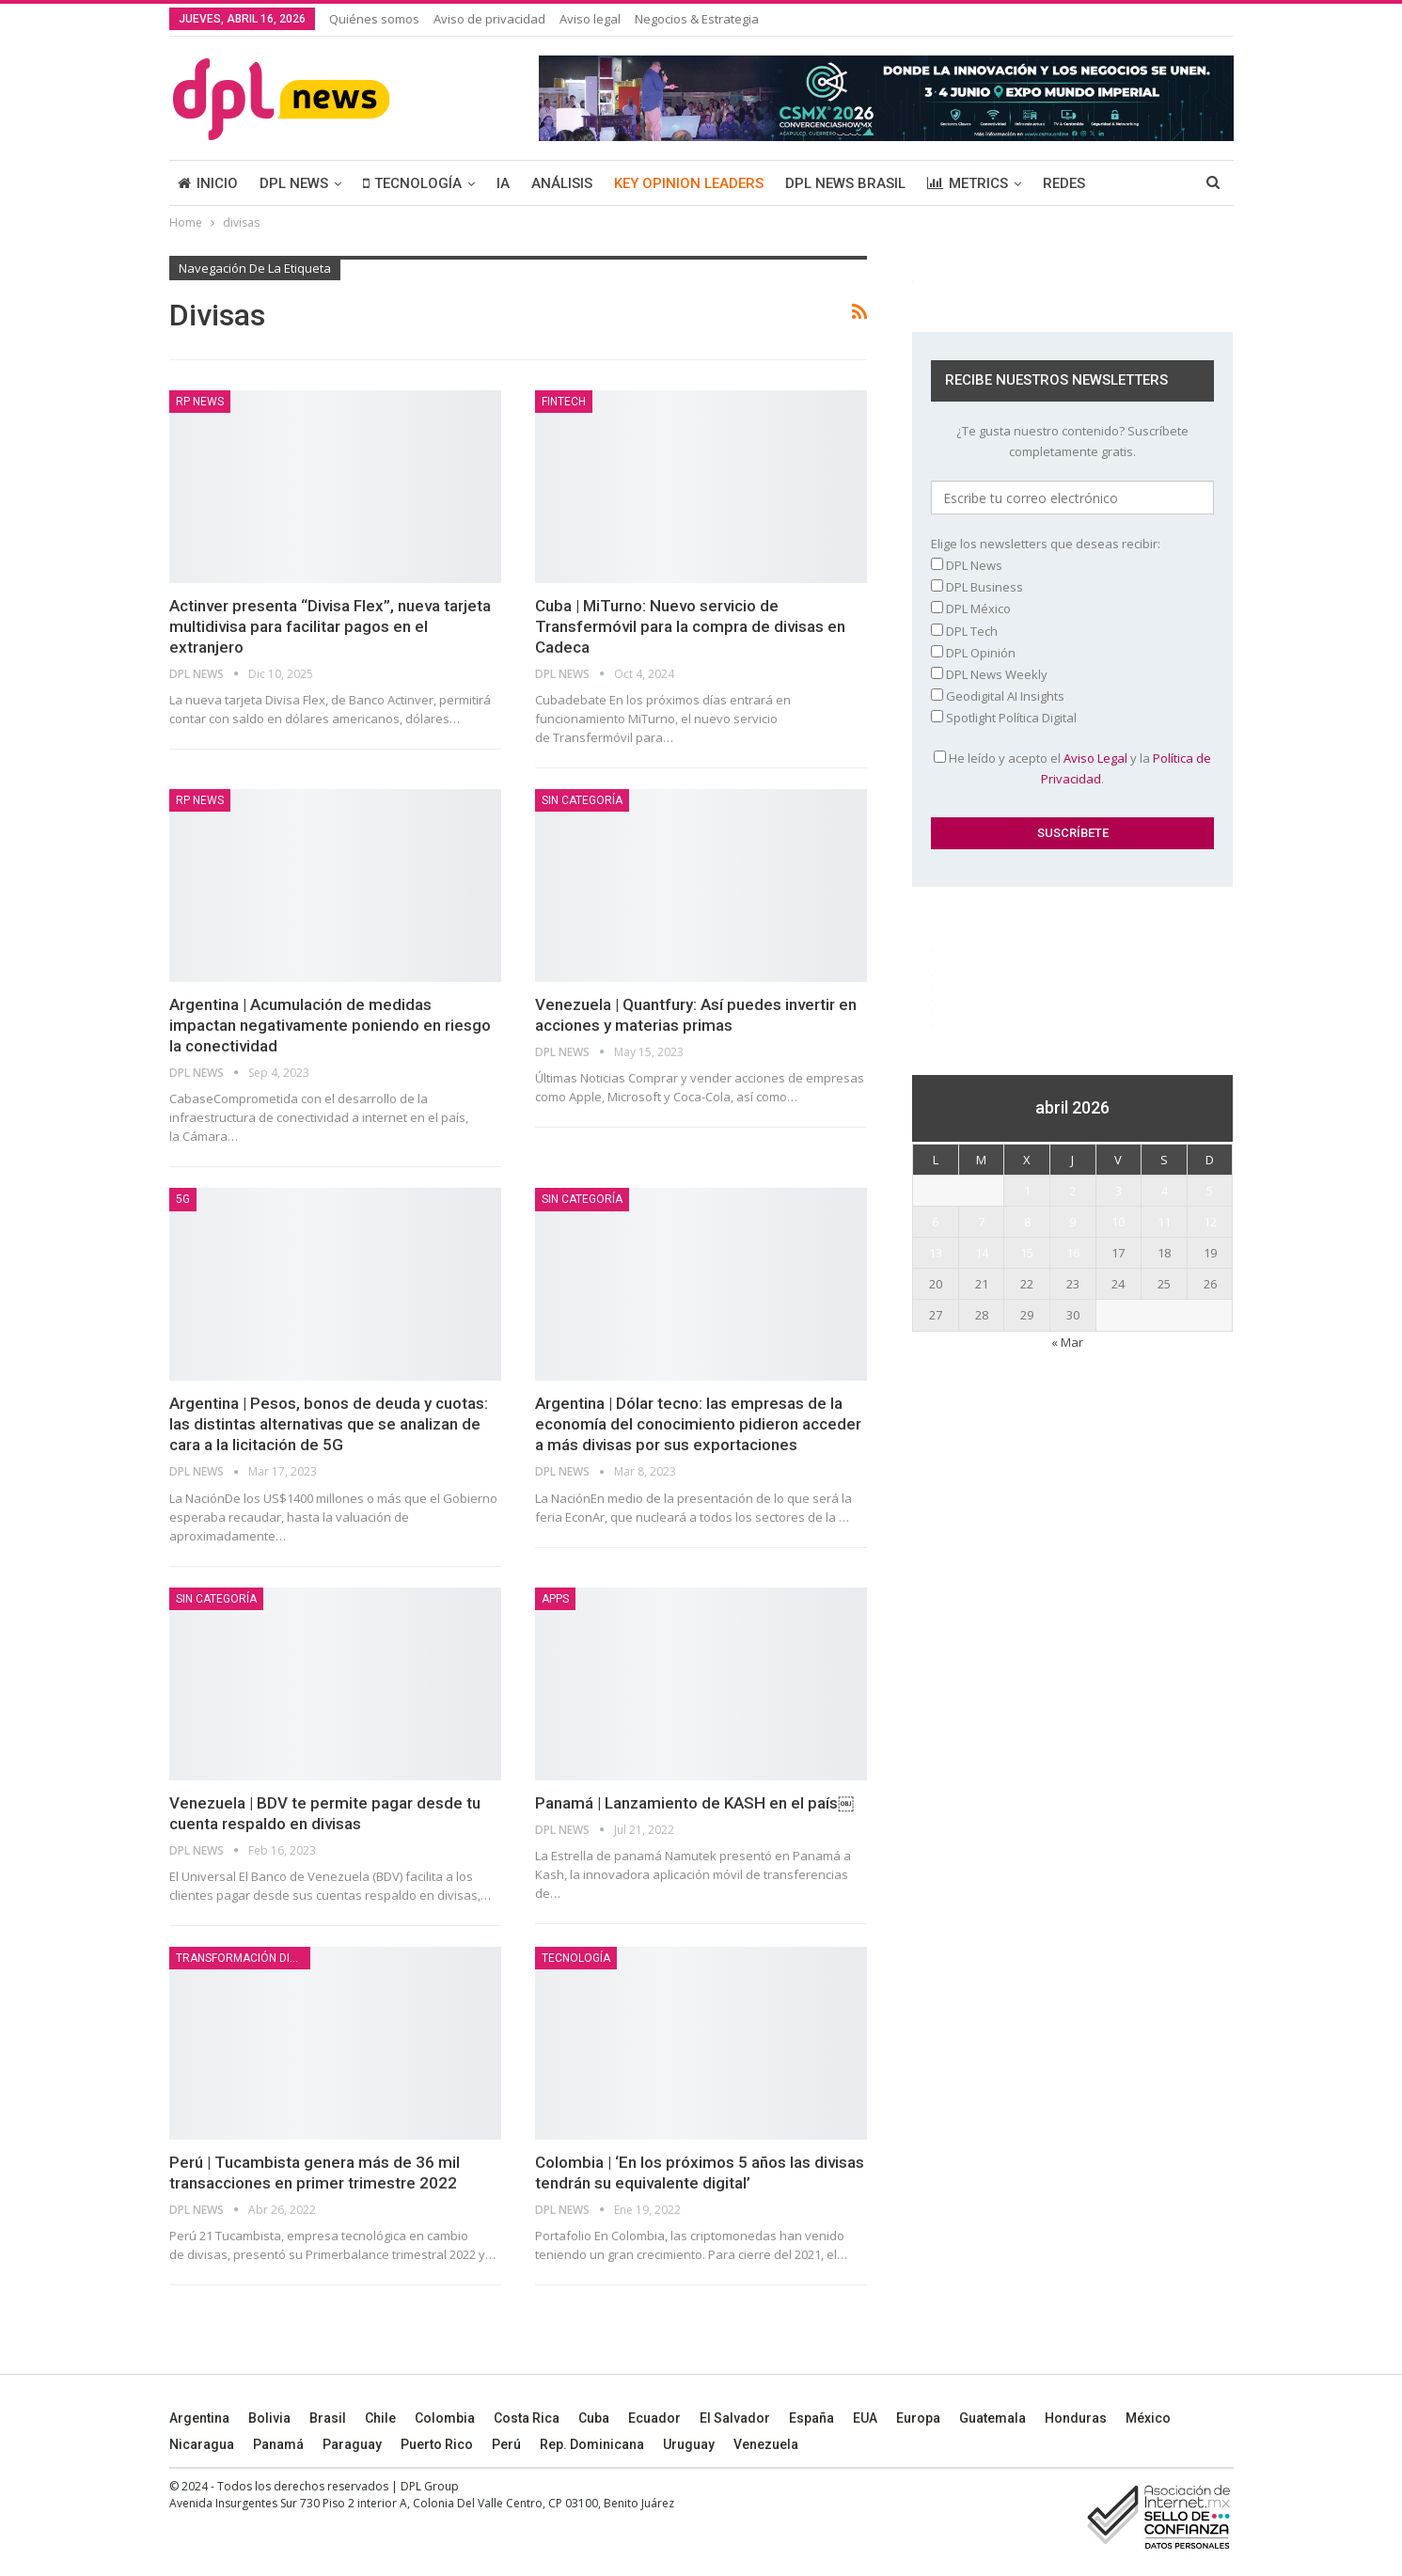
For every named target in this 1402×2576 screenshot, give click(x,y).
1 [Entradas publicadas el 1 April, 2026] (1027, 1190)
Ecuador (654, 2418)
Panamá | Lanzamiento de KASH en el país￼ (694, 1803)
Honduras (1076, 2418)
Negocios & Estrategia (697, 18)
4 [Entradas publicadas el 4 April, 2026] (1164, 1190)
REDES (1064, 183)
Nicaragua (201, 2444)
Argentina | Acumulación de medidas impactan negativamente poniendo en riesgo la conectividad (330, 1025)
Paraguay (352, 2444)
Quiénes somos (374, 18)
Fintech (564, 401)
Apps (555, 1598)
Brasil (327, 2418)
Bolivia (269, 2418)
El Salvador (735, 2418)
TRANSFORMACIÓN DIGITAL (243, 1958)
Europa (918, 2418)
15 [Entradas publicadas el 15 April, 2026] (1026, 1252)
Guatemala (992, 2418)
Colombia (445, 2418)
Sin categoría (582, 800)
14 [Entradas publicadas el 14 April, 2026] (981, 1252)
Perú (506, 2444)
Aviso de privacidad (489, 18)
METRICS (967, 183)
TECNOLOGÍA (412, 183)
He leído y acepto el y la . (1072, 768)
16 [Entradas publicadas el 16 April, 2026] (1072, 1252)
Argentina (199, 2418)
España (811, 2418)
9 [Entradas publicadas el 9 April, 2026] (1072, 1221)
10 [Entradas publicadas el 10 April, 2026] (1118, 1221)
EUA (865, 2418)
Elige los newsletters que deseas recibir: (1045, 543)
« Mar (1067, 1342)
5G (183, 1199)
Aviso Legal (1095, 758)
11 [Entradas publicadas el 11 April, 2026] (1164, 1221)
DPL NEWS (294, 183)
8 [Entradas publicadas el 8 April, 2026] (1027, 1221)
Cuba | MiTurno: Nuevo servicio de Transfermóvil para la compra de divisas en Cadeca (690, 626)
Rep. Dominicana (592, 2444)
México (1148, 2418)
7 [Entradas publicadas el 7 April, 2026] (981, 1221)
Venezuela (765, 2444)
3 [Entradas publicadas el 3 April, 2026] (1118, 1190)
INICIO (208, 183)
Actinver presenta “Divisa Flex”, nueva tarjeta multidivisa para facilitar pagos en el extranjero (330, 626)
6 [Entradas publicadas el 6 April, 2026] (935, 1221)
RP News (200, 401)
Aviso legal (590, 18)
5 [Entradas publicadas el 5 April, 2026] (1209, 1190)
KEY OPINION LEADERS (689, 183)
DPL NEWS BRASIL (845, 183)
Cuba (593, 2418)
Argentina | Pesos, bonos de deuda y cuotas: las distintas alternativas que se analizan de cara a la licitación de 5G (328, 1424)
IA (503, 183)
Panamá (278, 2444)
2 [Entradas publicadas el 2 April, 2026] (1072, 1190)
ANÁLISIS (561, 183)
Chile (380, 2418)
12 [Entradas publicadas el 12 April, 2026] (1210, 1221)
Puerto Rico (437, 2444)
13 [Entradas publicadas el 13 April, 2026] (935, 1252)
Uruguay (689, 2444)
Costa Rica (526, 2418)
